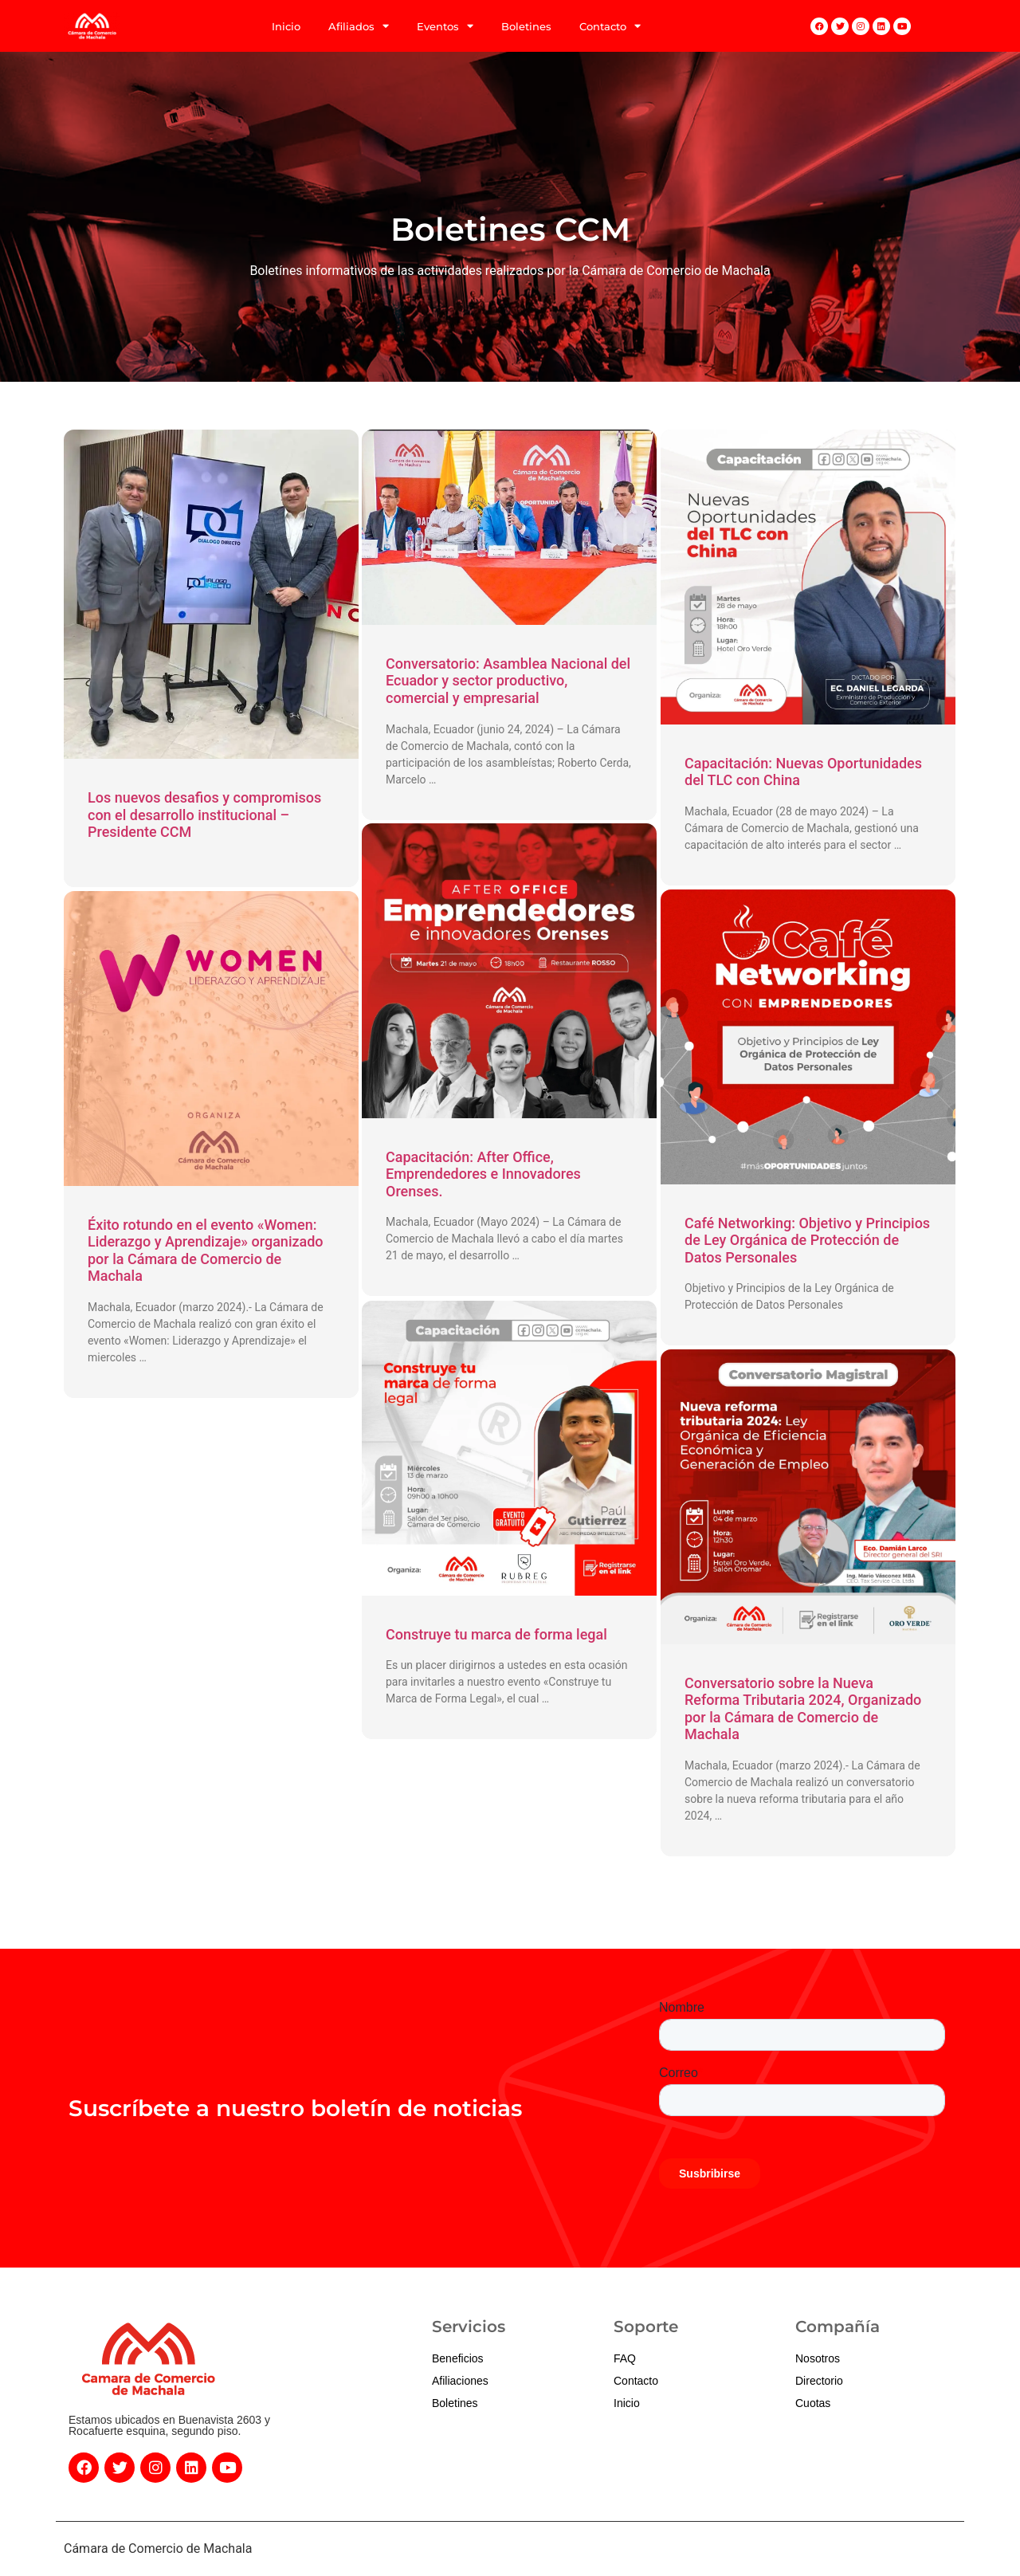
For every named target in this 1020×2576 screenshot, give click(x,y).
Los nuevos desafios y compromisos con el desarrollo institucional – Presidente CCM (204, 814)
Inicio (286, 26)
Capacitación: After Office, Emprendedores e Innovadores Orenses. (483, 1174)
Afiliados (358, 26)
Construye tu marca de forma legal (496, 1634)
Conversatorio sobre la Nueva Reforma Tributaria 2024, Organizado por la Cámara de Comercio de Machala (803, 1709)
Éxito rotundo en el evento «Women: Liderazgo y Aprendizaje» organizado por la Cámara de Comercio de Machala (206, 1250)
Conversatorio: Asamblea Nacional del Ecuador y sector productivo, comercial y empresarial (508, 680)
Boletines (526, 26)
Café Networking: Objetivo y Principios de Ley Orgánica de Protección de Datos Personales (807, 1240)
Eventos (445, 26)
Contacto (610, 26)
